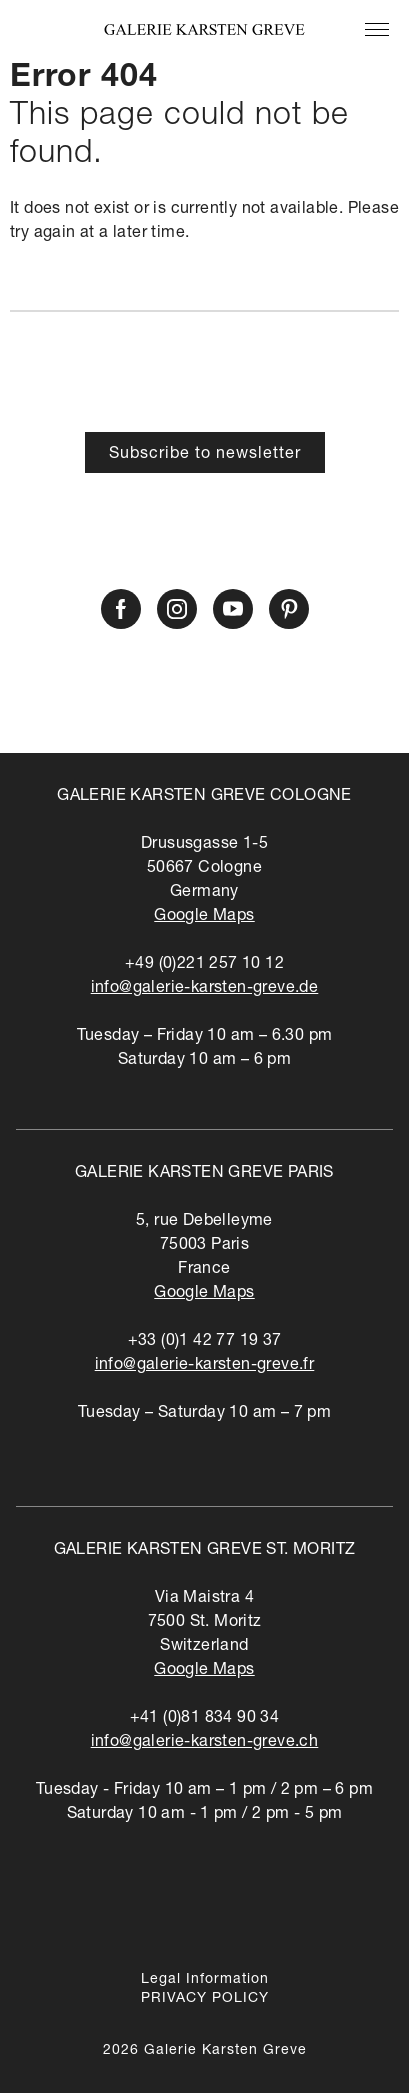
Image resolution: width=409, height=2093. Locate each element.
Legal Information (205, 1980)
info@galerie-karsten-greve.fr (205, 1366)
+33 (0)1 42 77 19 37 (205, 1342)
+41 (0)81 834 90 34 (205, 1719)
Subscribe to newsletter (205, 455)
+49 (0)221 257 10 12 (204, 965)
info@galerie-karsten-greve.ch (205, 1743)
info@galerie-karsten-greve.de (205, 989)
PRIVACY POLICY (205, 1999)
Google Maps (204, 917)
